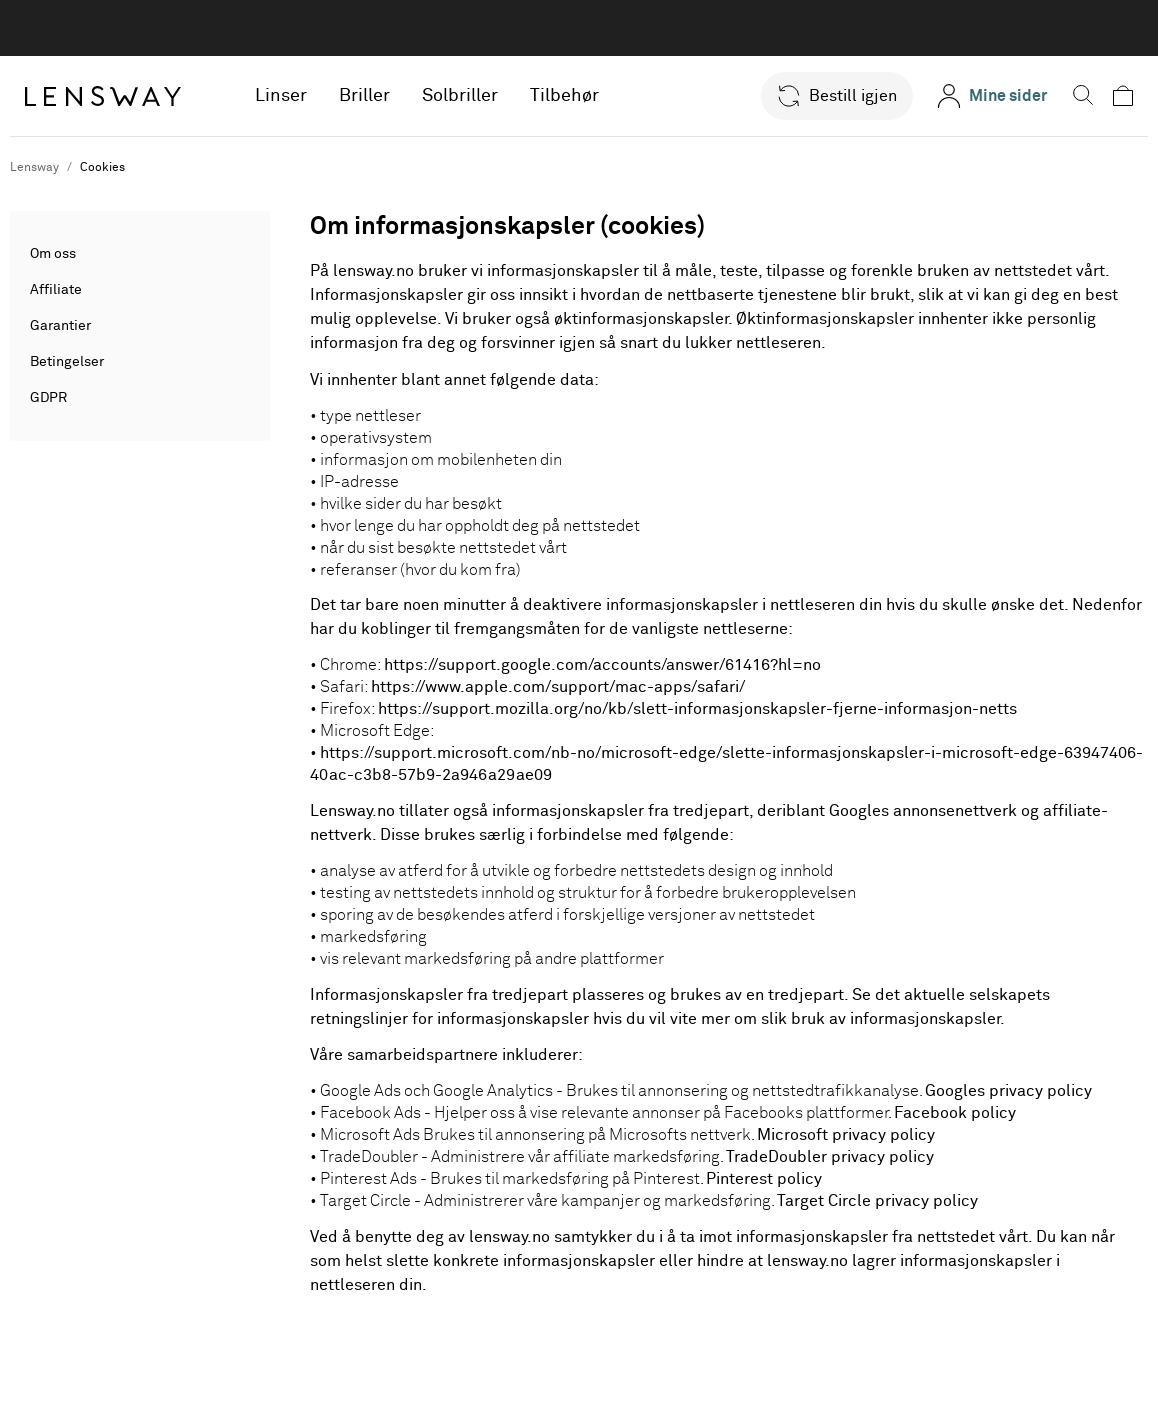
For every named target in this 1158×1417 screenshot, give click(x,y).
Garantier (60, 326)
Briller (368, 96)
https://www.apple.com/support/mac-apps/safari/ (558, 687)
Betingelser (67, 362)
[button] (828, 96)
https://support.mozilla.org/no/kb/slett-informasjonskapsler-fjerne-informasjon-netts (697, 709)
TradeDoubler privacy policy (830, 1157)
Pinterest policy (764, 1179)
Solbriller (464, 96)
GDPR (48, 398)
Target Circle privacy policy (877, 1201)
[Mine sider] (983, 96)
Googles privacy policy (1008, 1091)
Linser (285, 96)
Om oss (53, 254)
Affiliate (56, 290)
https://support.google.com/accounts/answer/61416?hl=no (602, 665)
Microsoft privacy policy (846, 1135)
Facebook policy (955, 1113)
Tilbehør (568, 96)
